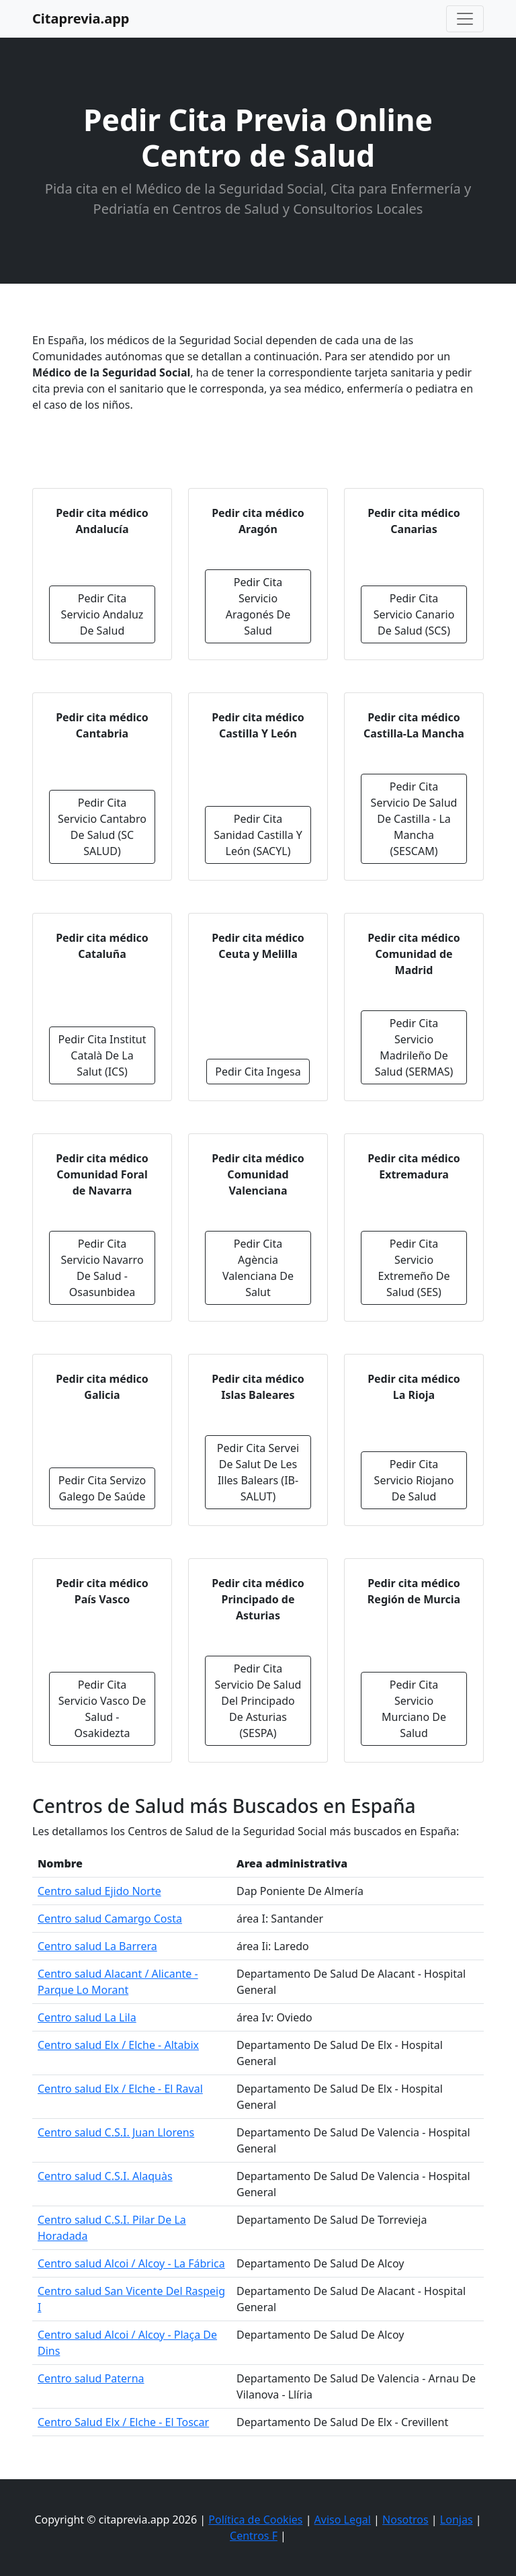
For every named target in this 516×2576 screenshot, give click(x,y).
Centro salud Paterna (91, 2378)
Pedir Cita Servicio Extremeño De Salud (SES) (414, 1267)
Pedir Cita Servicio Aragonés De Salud (258, 606)
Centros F (253, 2535)
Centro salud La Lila (87, 2017)
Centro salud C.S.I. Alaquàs (105, 2176)
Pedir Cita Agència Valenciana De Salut (258, 1267)
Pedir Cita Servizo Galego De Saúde (102, 1488)
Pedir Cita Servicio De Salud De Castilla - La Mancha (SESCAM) (414, 818)
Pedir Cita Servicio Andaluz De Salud (102, 614)
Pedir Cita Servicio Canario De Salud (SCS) (414, 614)
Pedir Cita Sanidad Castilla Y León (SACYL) (258, 834)
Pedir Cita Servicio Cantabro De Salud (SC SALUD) (102, 826)
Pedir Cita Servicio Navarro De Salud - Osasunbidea (101, 1267)
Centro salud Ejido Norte (99, 1891)
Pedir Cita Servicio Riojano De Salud (414, 1480)
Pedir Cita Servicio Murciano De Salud (414, 1708)
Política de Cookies (255, 2519)
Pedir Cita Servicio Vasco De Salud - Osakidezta (102, 1708)
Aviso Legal (342, 2519)
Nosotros (405, 2519)
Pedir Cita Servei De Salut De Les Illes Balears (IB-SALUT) (258, 1472)
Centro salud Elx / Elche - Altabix (118, 2045)
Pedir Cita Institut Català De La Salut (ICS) (102, 1055)
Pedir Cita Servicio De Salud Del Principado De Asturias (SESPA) (258, 1700)
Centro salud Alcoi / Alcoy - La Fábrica (131, 2263)
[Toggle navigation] (465, 18)
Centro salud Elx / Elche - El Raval (120, 2088)
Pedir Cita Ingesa (257, 1071)
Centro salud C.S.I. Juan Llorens (116, 2132)
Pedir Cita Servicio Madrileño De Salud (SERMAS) (414, 1047)
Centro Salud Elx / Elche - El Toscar (123, 2422)
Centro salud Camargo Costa (110, 1918)
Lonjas (456, 2519)
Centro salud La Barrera (97, 1946)
